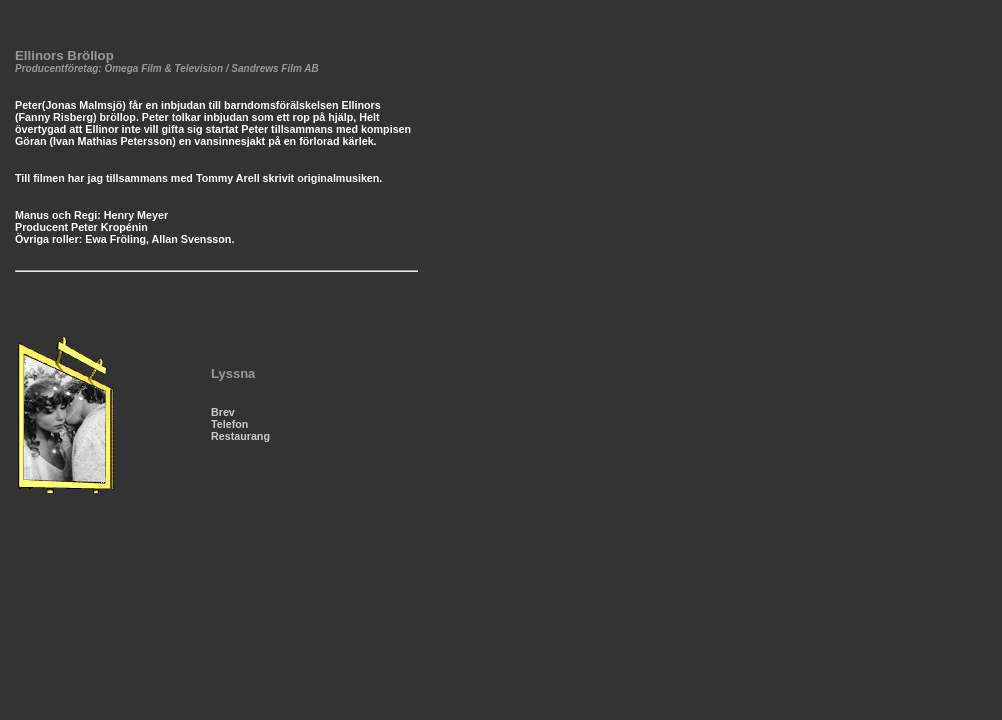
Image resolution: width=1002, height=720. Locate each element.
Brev (223, 412)
